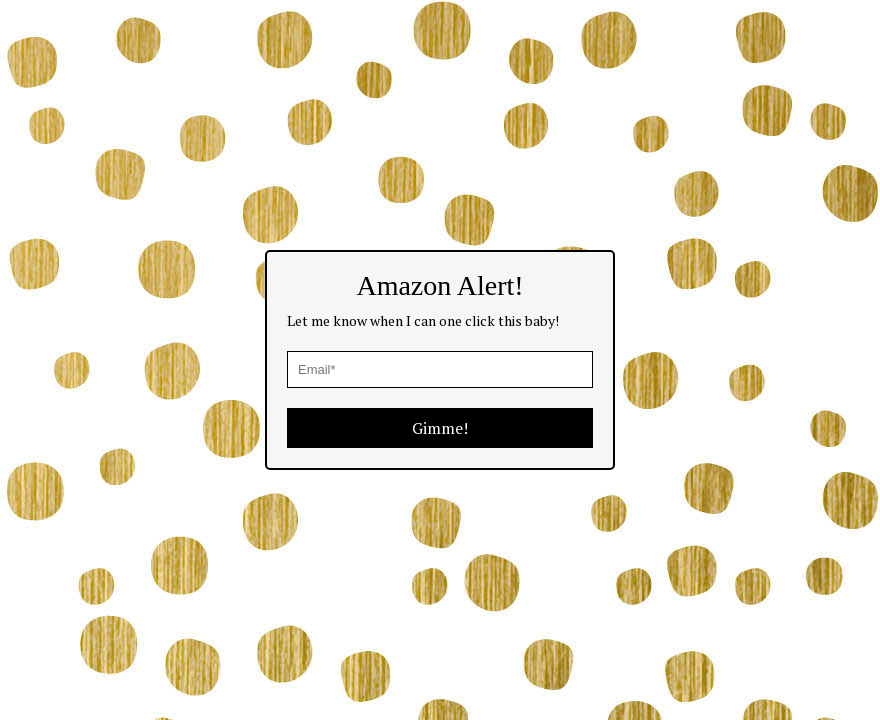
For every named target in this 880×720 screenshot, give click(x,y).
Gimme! (440, 428)
